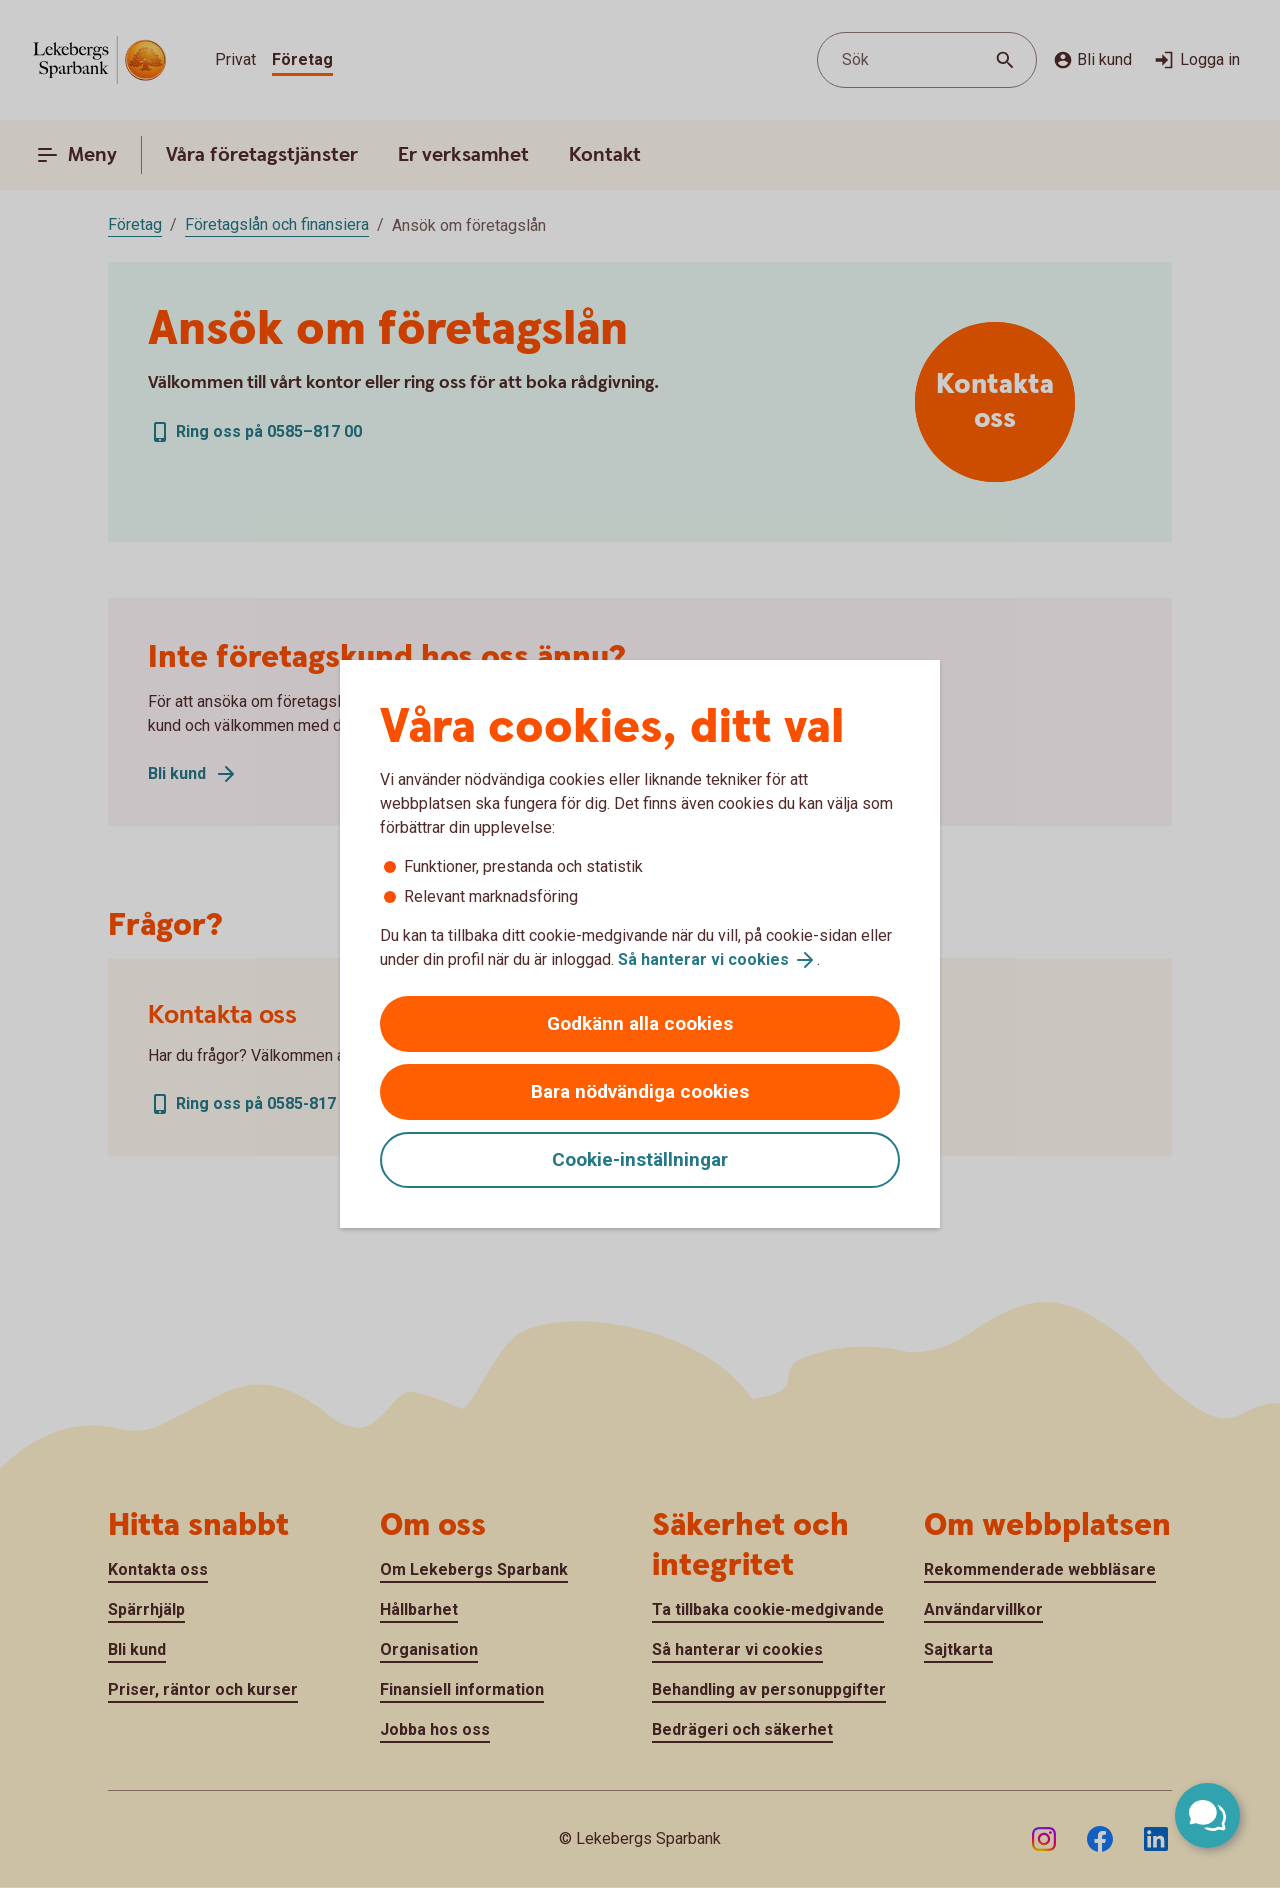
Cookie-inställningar (640, 1159)
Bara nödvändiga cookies (640, 1091)
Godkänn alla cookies (640, 1023)
